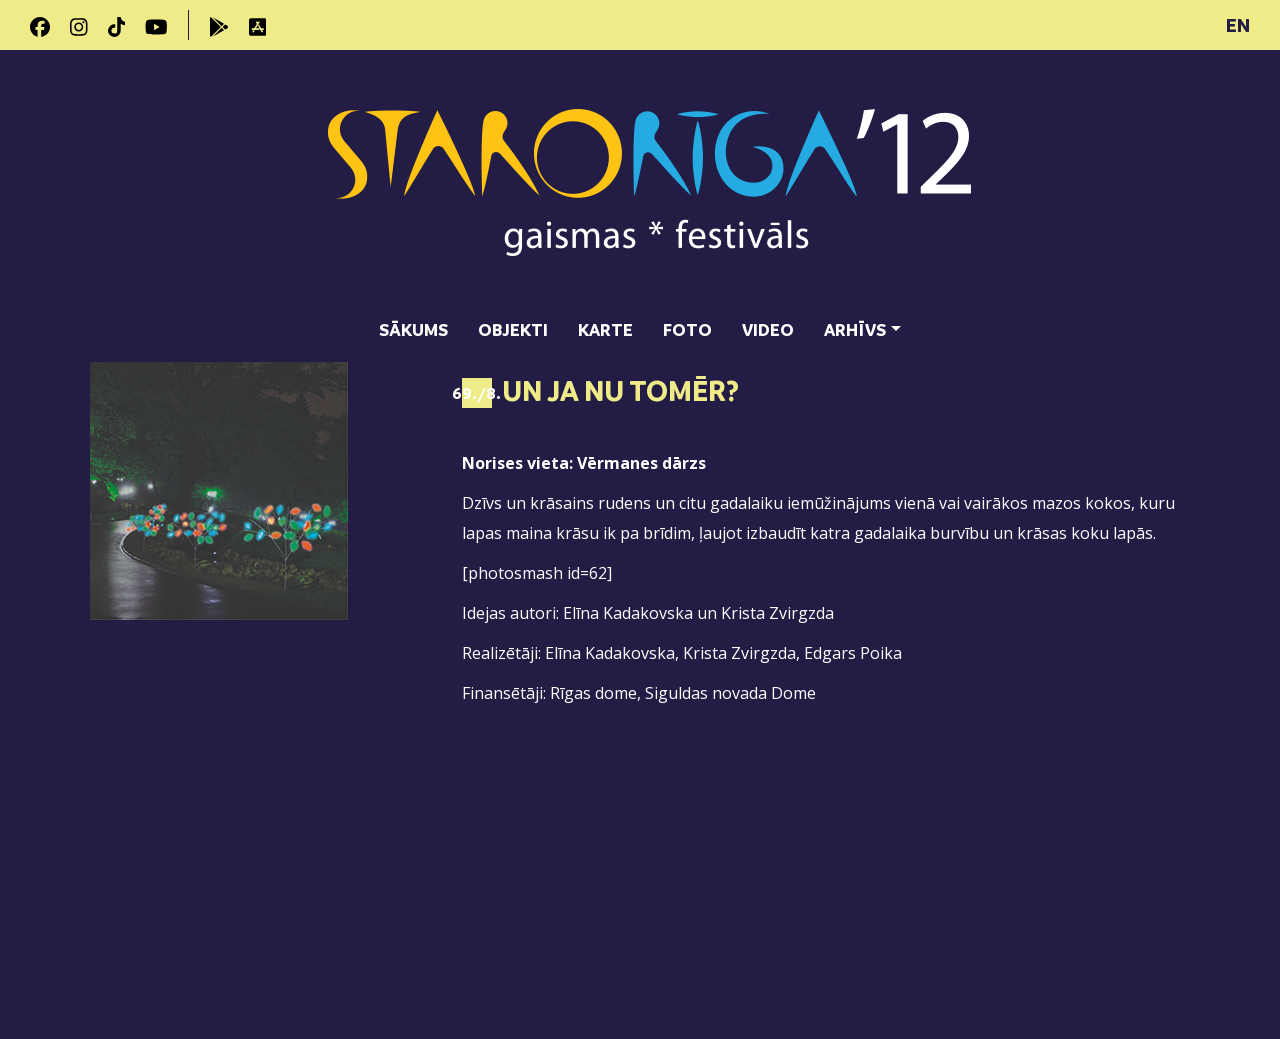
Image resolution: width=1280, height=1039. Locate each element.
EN (1238, 25)
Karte (605, 329)
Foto (687, 329)
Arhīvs (855, 329)
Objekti (513, 329)
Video (768, 329)
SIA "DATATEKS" (1135, 963)
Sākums (413, 329)
